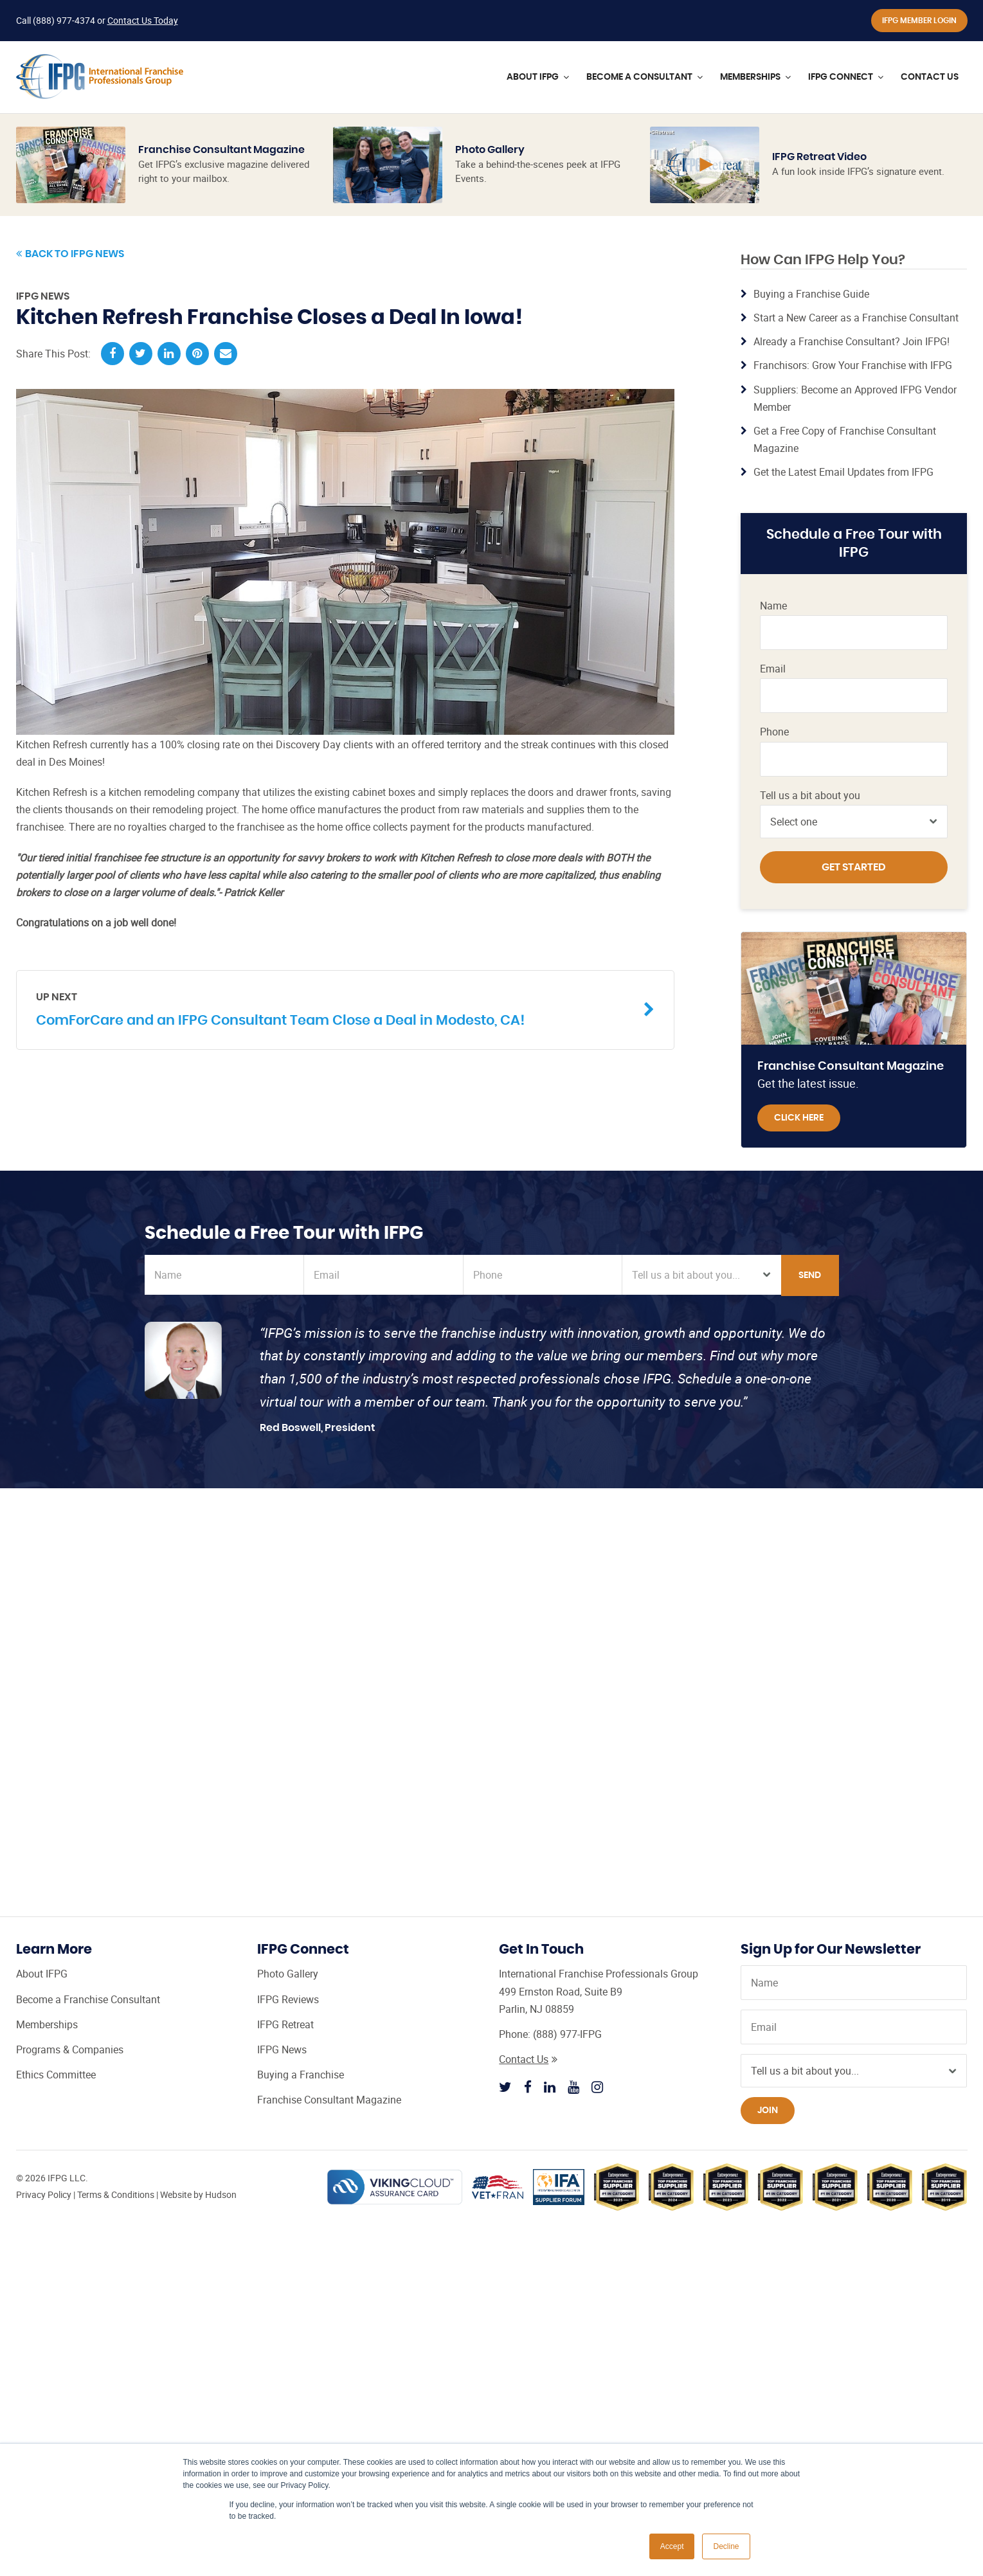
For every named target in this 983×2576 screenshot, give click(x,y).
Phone (774, 732)
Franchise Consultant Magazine (221, 150)
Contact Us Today (142, 20)
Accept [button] (672, 2546)
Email (773, 669)
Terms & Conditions (115, 2194)
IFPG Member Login (919, 20)
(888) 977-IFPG (567, 2034)
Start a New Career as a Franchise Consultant (856, 318)
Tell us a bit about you (810, 795)
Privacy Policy (43, 2194)
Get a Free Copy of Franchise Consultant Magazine (844, 439)
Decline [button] (726, 2546)
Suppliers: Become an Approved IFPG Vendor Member (855, 398)
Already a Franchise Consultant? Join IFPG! (851, 341)
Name (773, 606)
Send (809, 1275)
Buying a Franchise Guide (811, 294)
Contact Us (528, 2059)
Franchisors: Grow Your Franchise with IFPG (852, 365)
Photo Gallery (490, 150)
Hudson (221, 2194)
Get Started (854, 867)
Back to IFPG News (70, 254)
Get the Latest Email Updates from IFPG (843, 472)
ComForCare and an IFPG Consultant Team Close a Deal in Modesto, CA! (335, 1008)
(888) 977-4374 (64, 20)
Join (767, 2110)
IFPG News (42, 296)
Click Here (799, 1117)
